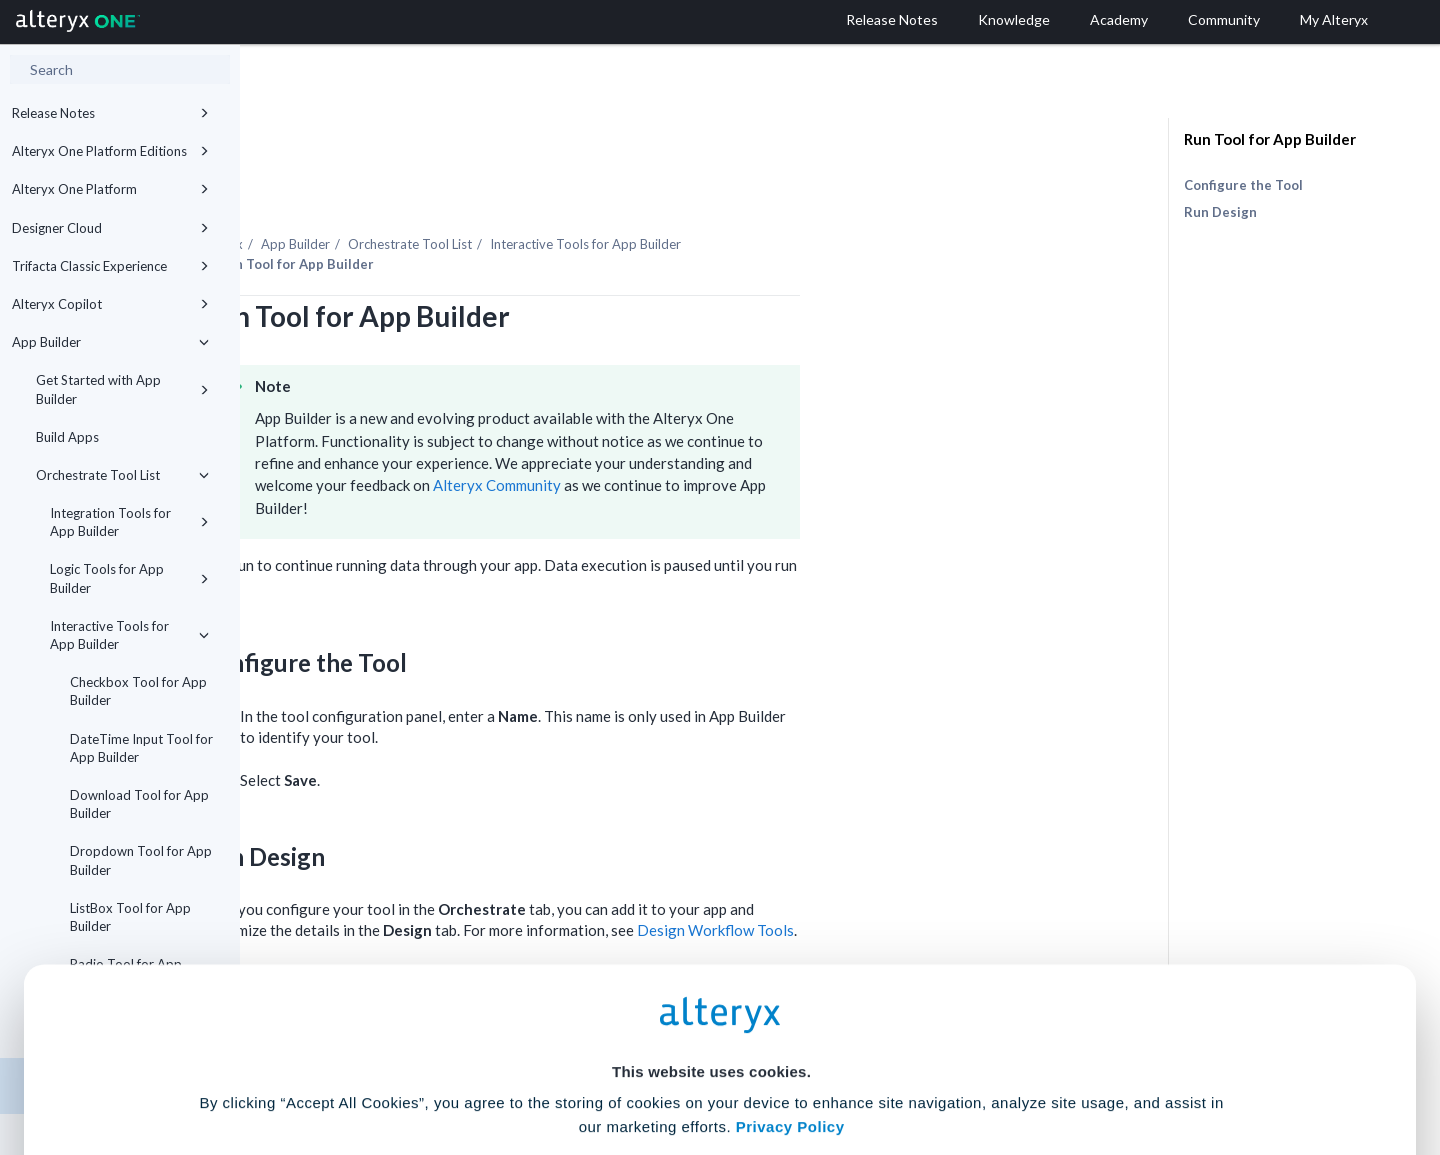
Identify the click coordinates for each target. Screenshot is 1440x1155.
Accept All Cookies (568, 1066)
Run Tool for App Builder (1270, 139)
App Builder (110, 342)
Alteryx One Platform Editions (110, 151)
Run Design (1220, 212)
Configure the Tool (1243, 185)
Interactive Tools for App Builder (129, 635)
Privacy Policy (790, 952)
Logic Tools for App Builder (129, 578)
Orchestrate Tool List (122, 475)
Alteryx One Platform (110, 189)
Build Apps (67, 437)
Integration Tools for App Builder (129, 522)
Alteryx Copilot (110, 304)
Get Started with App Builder (122, 389)
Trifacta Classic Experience (110, 266)
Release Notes (110, 113)
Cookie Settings (711, 1007)
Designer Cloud (110, 228)
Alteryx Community (737, 430)
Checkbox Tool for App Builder (138, 691)
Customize (873, 1066)
